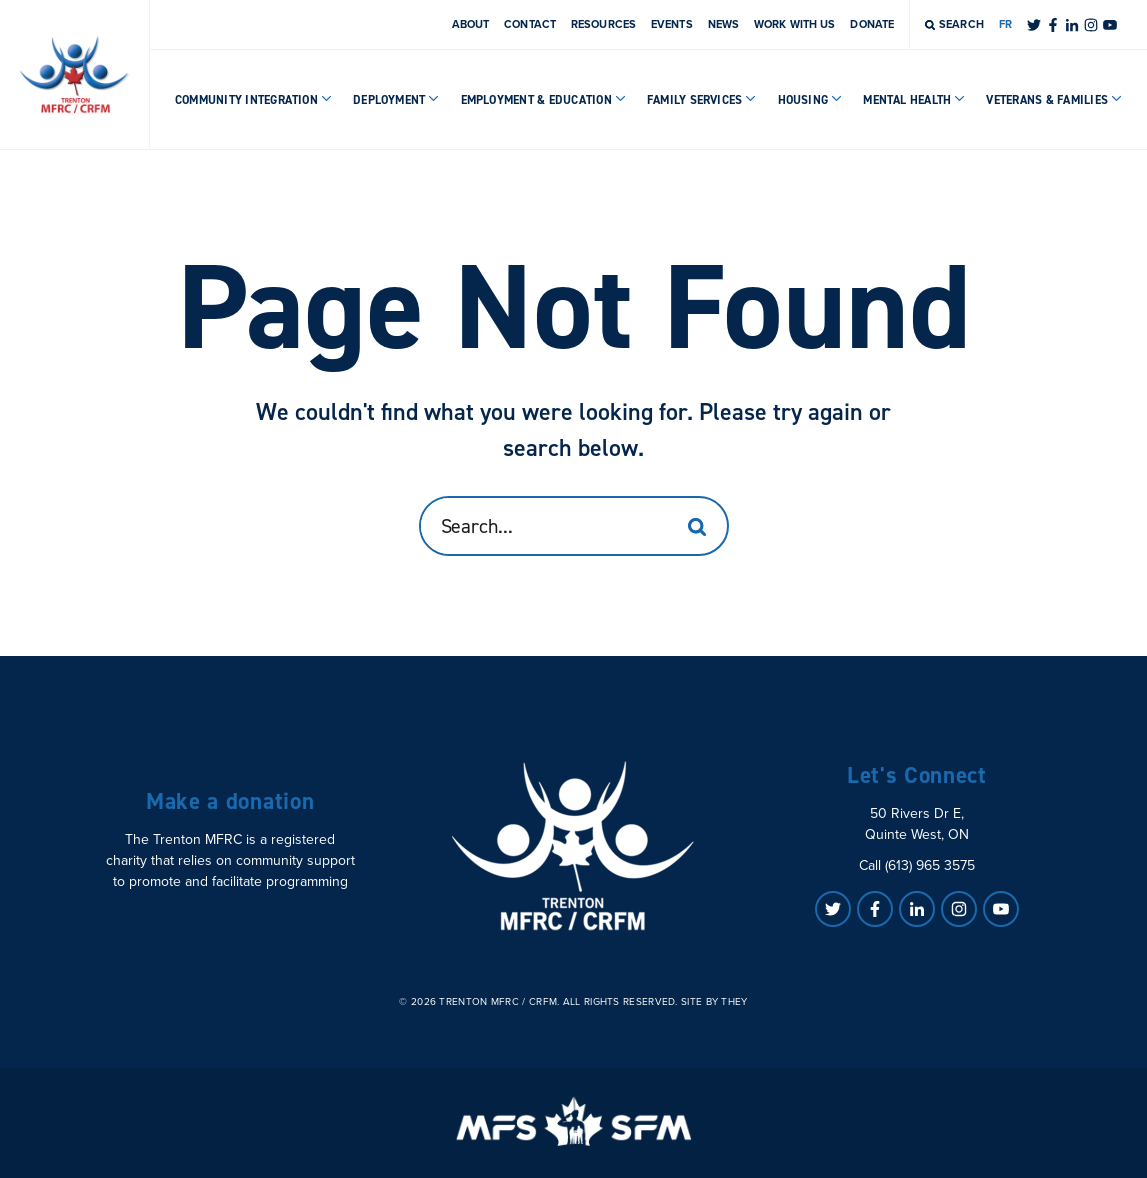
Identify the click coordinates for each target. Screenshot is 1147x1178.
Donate (872, 24)
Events (672, 24)
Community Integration (253, 100)
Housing (810, 100)
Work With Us (794, 24)
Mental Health (914, 100)
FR (1005, 24)
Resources (603, 24)
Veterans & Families (1054, 100)
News (723, 24)
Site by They (714, 1002)
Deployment (396, 100)
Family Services (702, 100)
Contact (530, 24)
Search (954, 24)
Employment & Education (543, 100)
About (471, 24)
